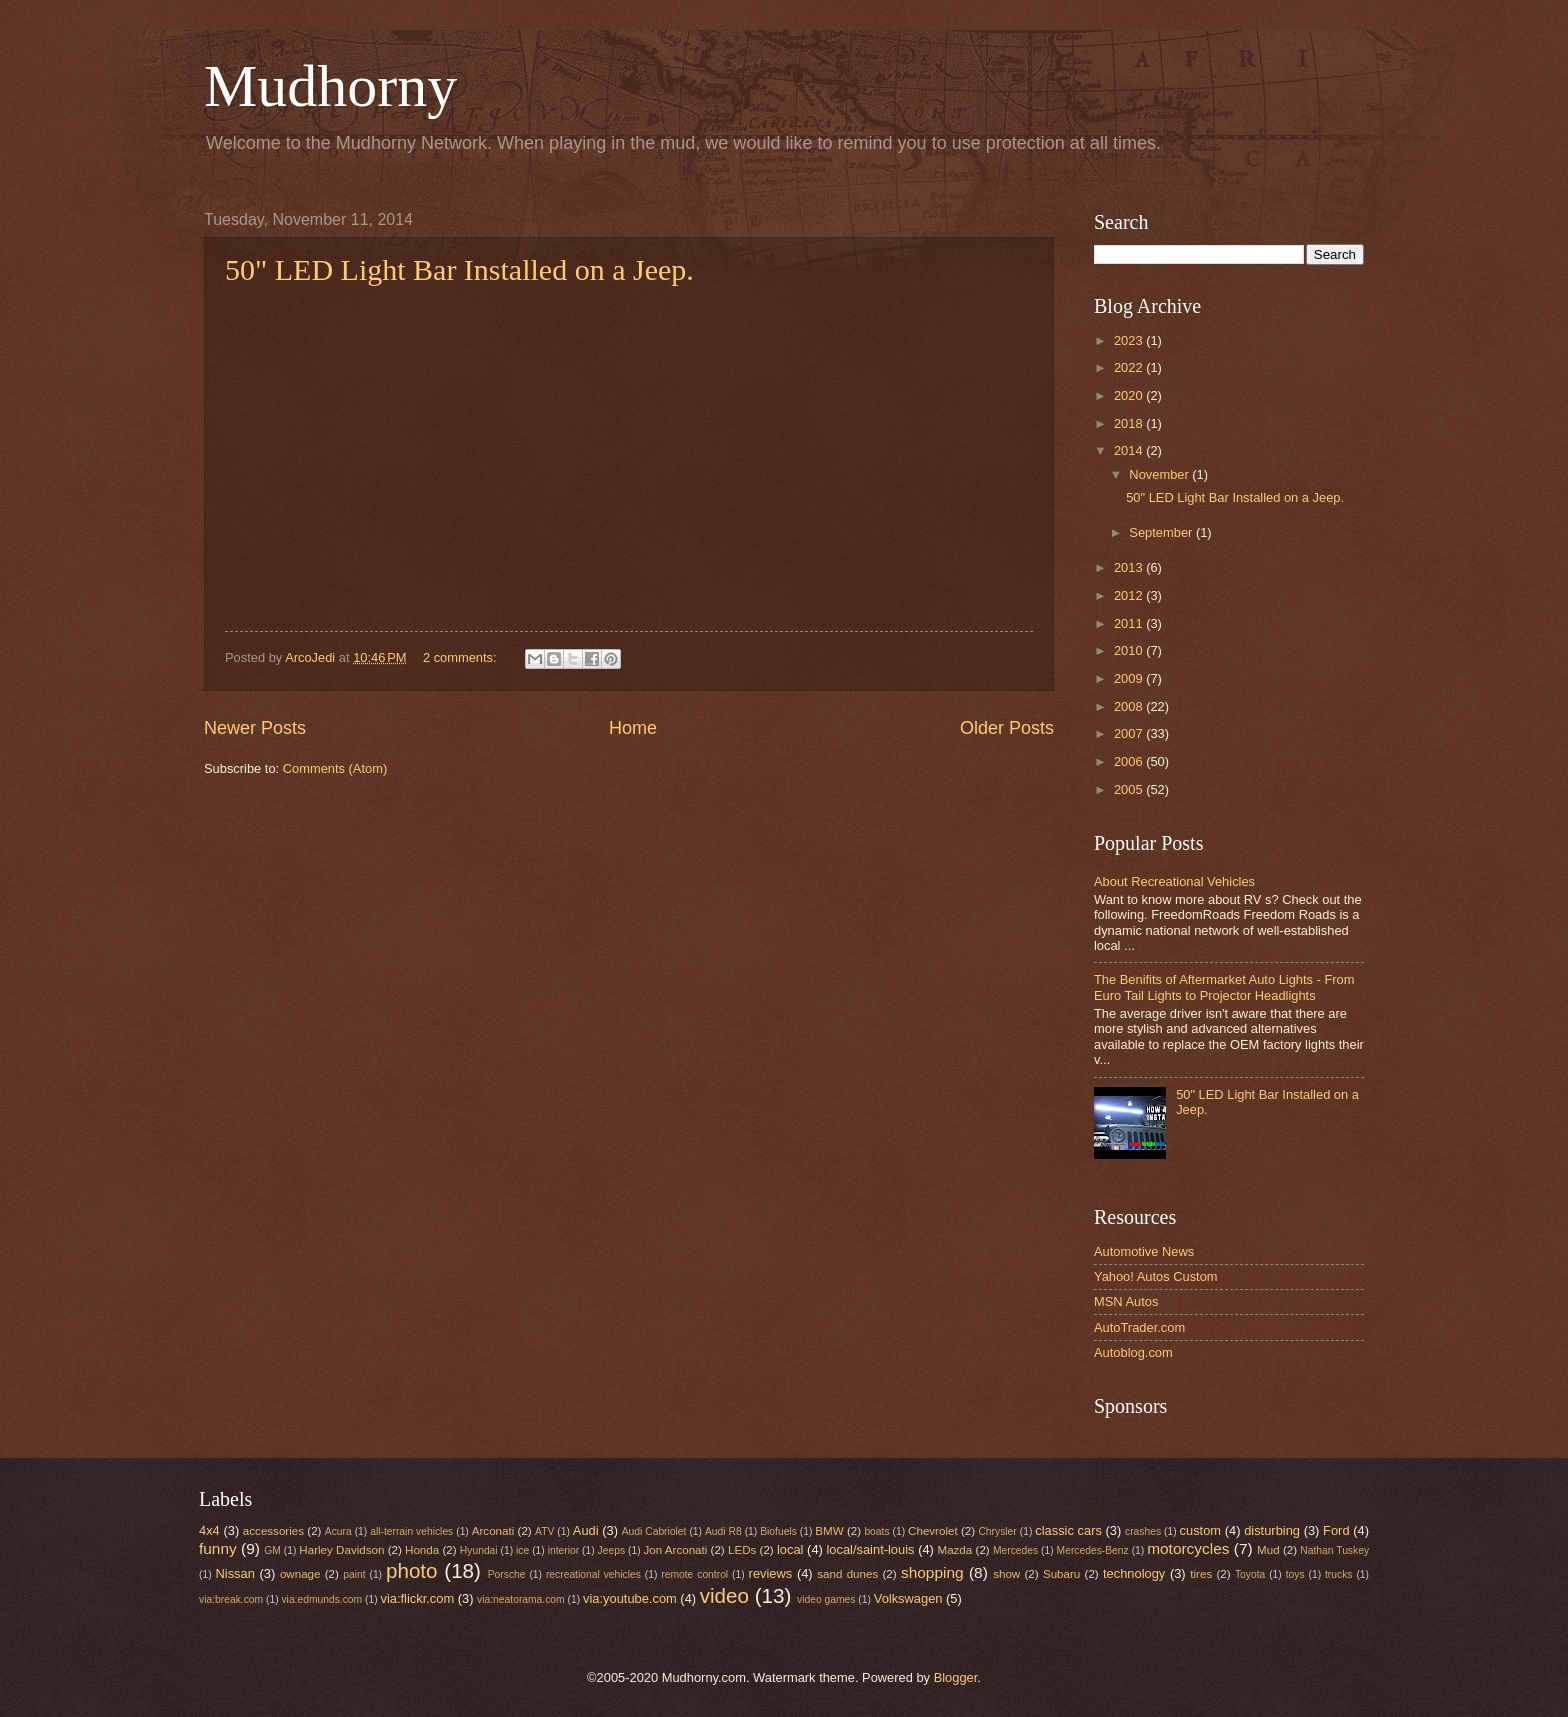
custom (1201, 1530)
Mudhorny (330, 86)
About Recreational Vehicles (1174, 881)
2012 (1130, 595)
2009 (1130, 678)
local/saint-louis (870, 1549)
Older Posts (1007, 728)
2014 (1130, 450)
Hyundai (479, 1550)
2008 (1130, 706)
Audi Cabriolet (654, 1531)
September (1162, 532)
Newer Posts (255, 728)
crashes (1143, 1531)
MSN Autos (1126, 1301)
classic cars (1068, 1530)
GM (272, 1550)
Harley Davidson (341, 1550)
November (1160, 474)
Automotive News (1144, 1251)
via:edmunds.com (321, 1599)
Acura (338, 1531)
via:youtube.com (630, 1598)
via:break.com (231, 1599)
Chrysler (997, 1531)
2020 (1130, 395)
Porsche (507, 1574)
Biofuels (778, 1531)
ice (522, 1550)
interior (563, 1550)
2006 (1130, 761)
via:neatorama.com (521, 1599)
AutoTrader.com (1139, 1327)
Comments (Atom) (335, 768)
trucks (1338, 1574)
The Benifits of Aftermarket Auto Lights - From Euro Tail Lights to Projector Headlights (1224, 987)
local (790, 1549)
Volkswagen (908, 1598)
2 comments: (461, 657)
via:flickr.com (418, 1598)
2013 (1130, 567)
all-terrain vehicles (411, 1531)
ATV (544, 1531)
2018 (1130, 423)
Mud (1268, 1550)
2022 (1130, 367)
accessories (273, 1531)
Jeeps (611, 1550)
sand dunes (847, 1574)
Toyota (1250, 1574)
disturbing (1272, 1530)
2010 (1130, 650)
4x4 (209, 1530)
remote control (694, 1574)
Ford (1336, 1530)
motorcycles (1188, 1548)
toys (1295, 1574)
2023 (1130, 340)
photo (412, 1570)
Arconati (493, 1531)
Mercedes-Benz (1093, 1550)
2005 (1130, 789)
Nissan (235, 1573)
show (1006, 1574)
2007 (1130, 733)
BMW (829, 1531)
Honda (422, 1550)
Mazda (955, 1550)
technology (1134, 1573)
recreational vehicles (593, 1574)
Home (633, 728)
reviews (771, 1573)
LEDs (742, 1550)
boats (876, 1531)
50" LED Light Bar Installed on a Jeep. (459, 269)
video (724, 1595)
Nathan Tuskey (1334, 1550)
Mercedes (1015, 1550)
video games (826, 1599)
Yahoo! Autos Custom (1156, 1276)
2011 (1130, 623)
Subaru (1061, 1574)
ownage (300, 1574)
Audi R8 (723, 1531)
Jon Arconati (676, 1550)
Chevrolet (933, 1531)
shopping (932, 1572)
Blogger (956, 1677)
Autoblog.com (1133, 1352)
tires (1201, 1574)
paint (354, 1574)
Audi (586, 1530)
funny (218, 1548)
